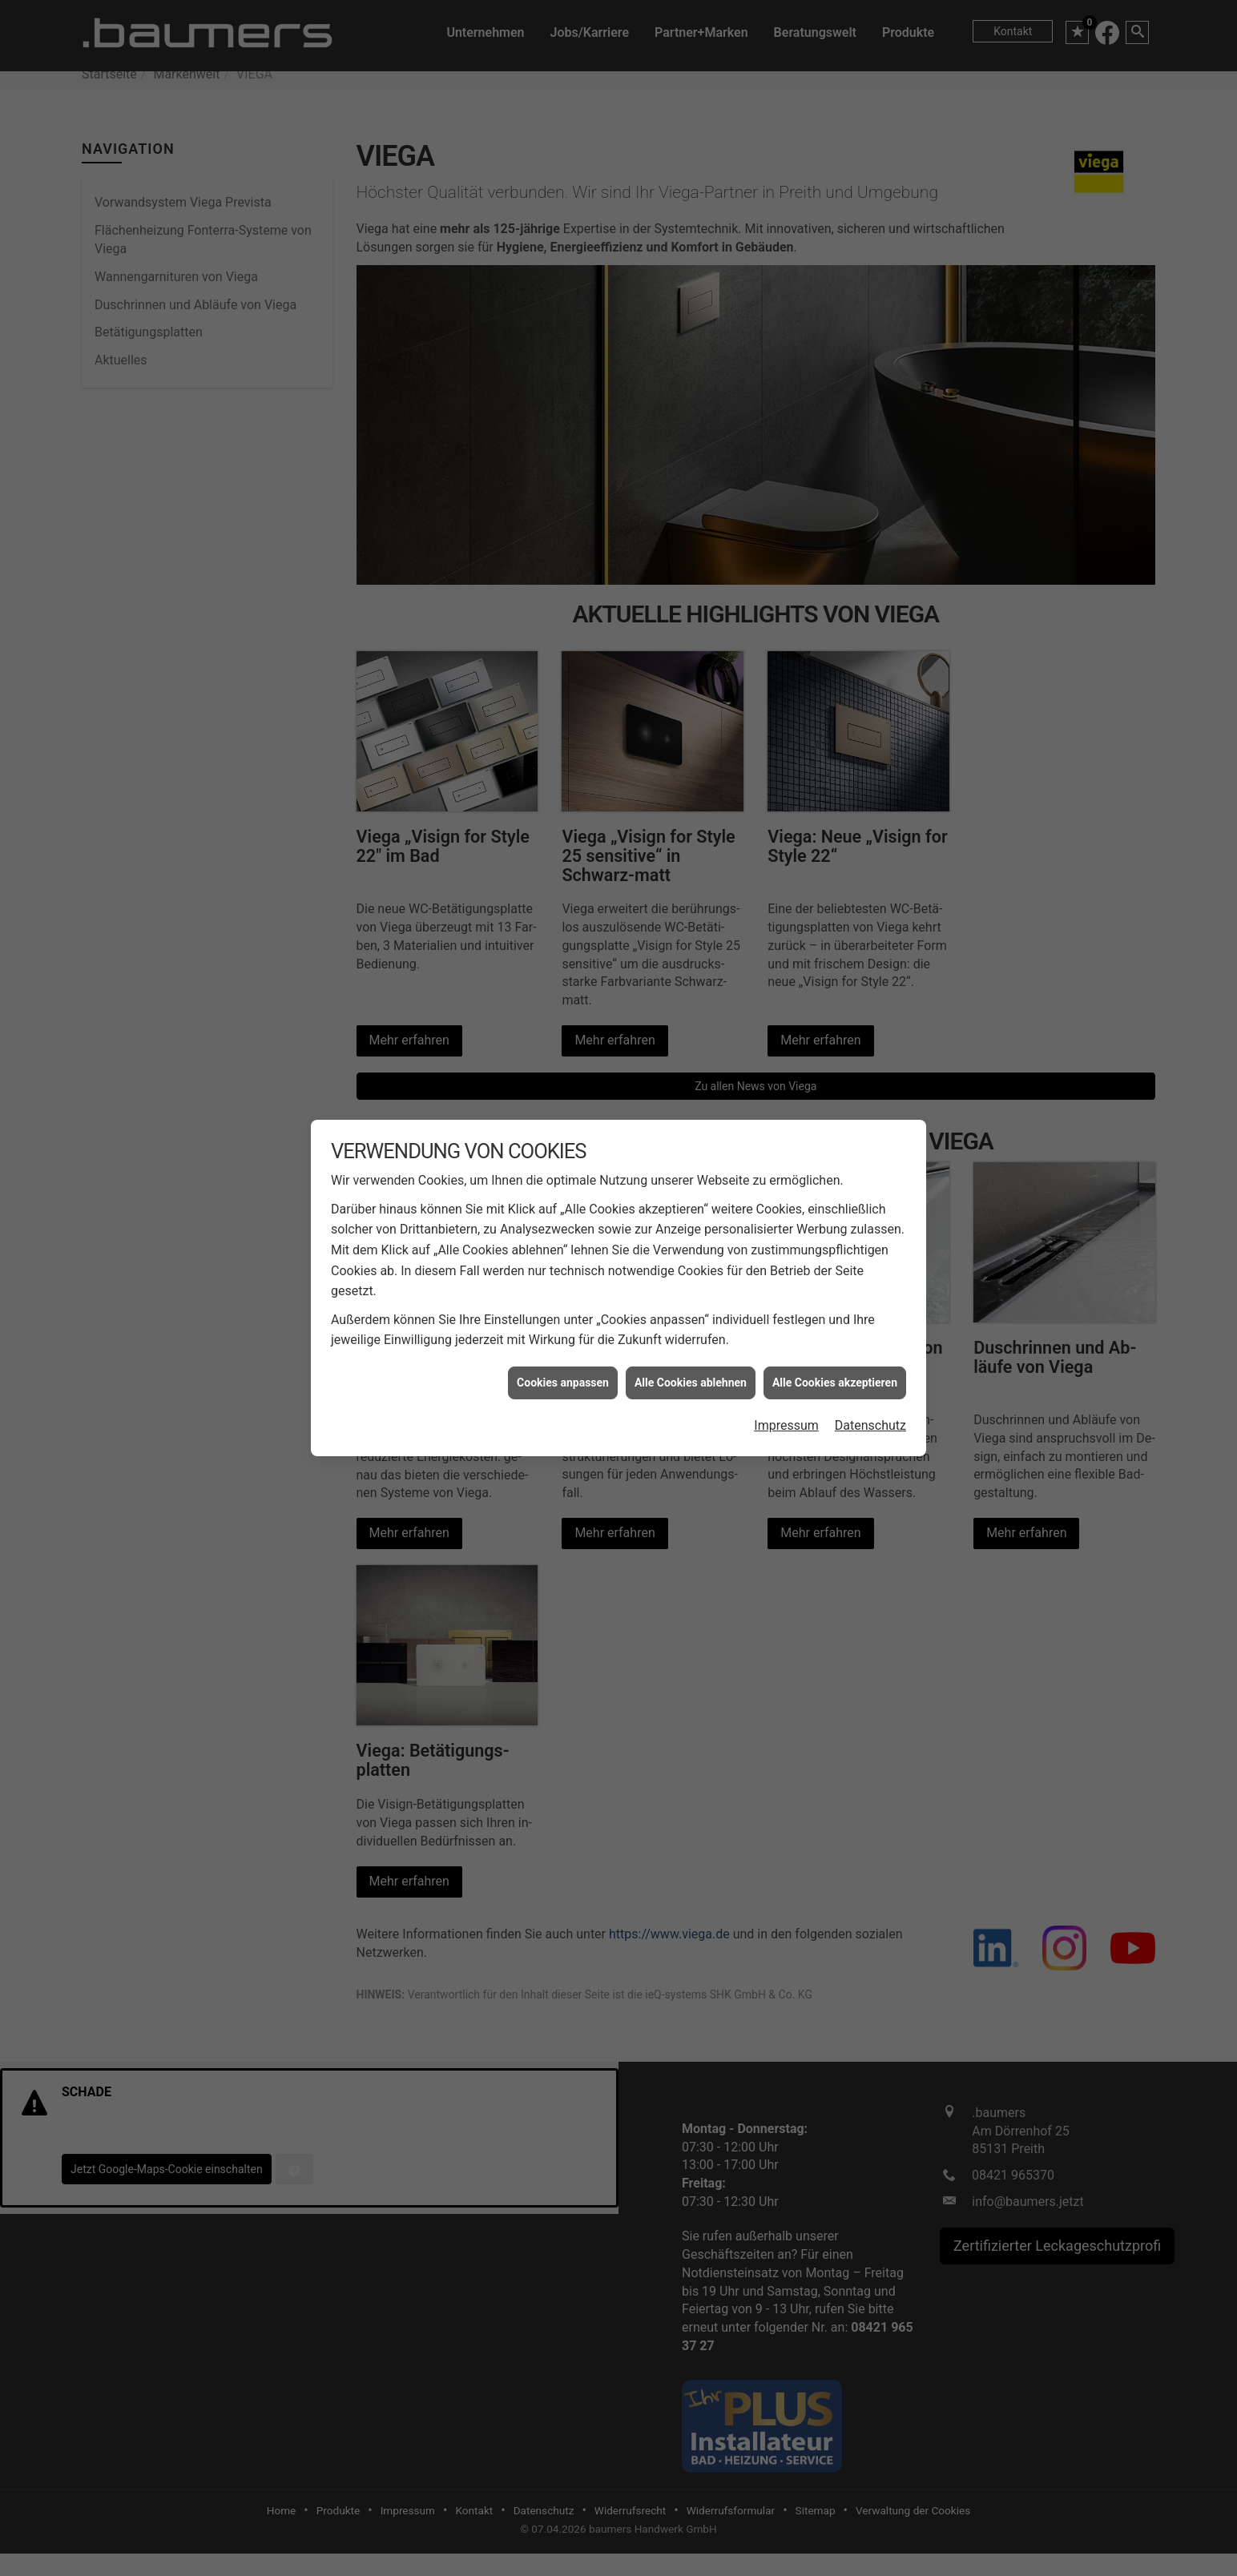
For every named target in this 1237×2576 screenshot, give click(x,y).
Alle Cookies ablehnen (691, 1382)
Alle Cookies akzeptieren (834, 1382)
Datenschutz (870, 1425)
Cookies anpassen (563, 1382)
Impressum (786, 1425)
